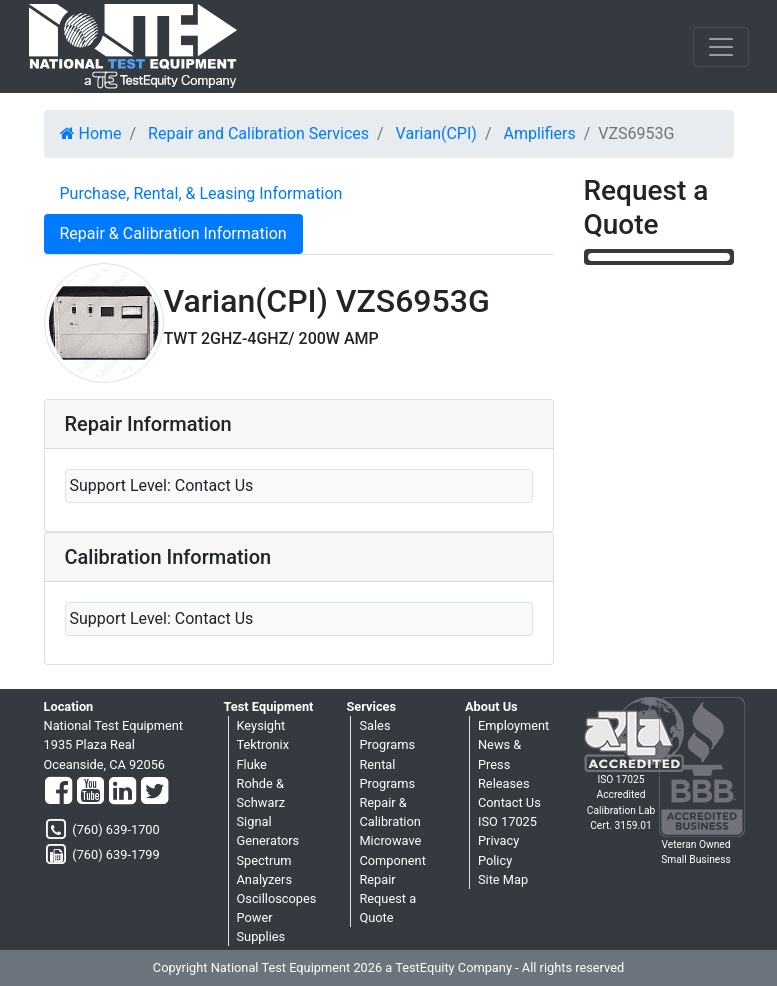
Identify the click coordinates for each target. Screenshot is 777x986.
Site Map (503, 879)
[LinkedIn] (122, 792)
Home (91, 133)
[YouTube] (90, 792)
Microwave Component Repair (392, 859)
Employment (513, 725)
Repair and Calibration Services (258, 133)
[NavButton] (721, 47)
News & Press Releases (504, 763)
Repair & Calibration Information (173, 233)
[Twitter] (154, 792)
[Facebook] (58, 792)
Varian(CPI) (436, 133)
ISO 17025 (507, 821)
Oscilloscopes (277, 898)
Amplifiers (539, 133)
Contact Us (509, 802)
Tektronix (263, 744)
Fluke (252, 764)
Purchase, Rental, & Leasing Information (201, 193)
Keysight (261, 725)
